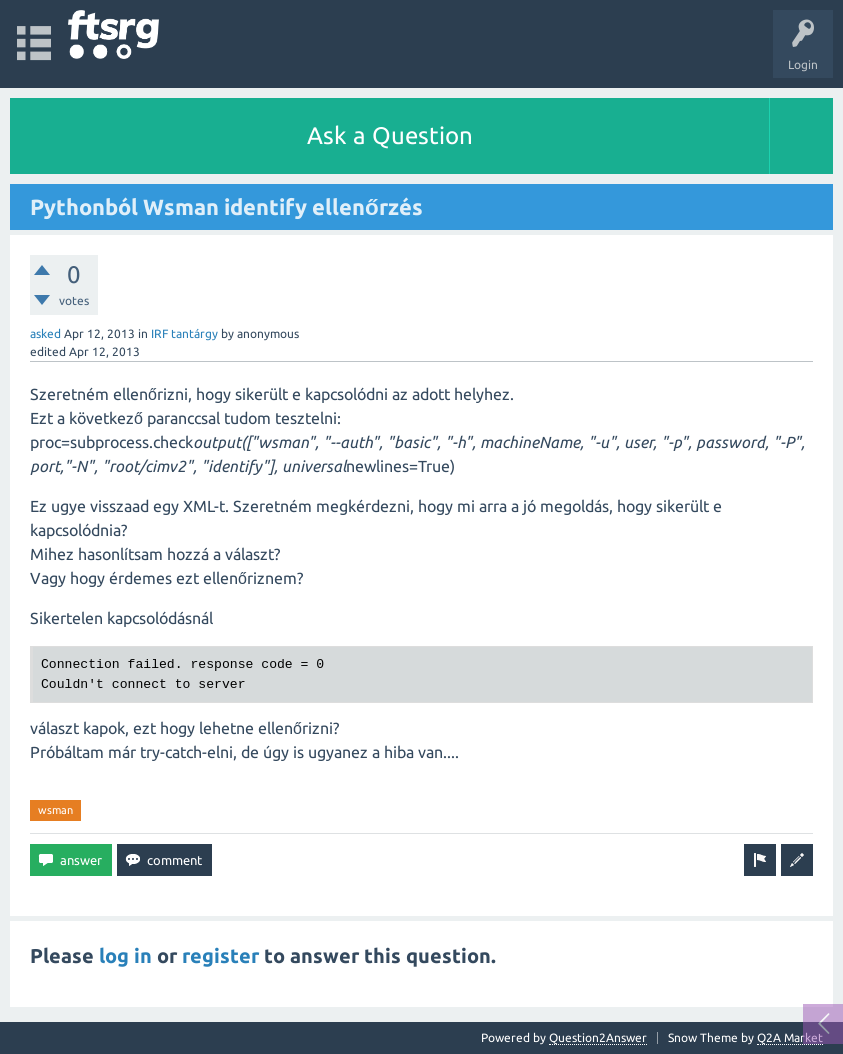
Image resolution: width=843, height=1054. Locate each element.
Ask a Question (390, 135)
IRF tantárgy (184, 333)
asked (45, 333)
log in (125, 955)
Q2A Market (790, 1037)
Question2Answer (598, 1037)
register (220, 955)
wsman (55, 810)
